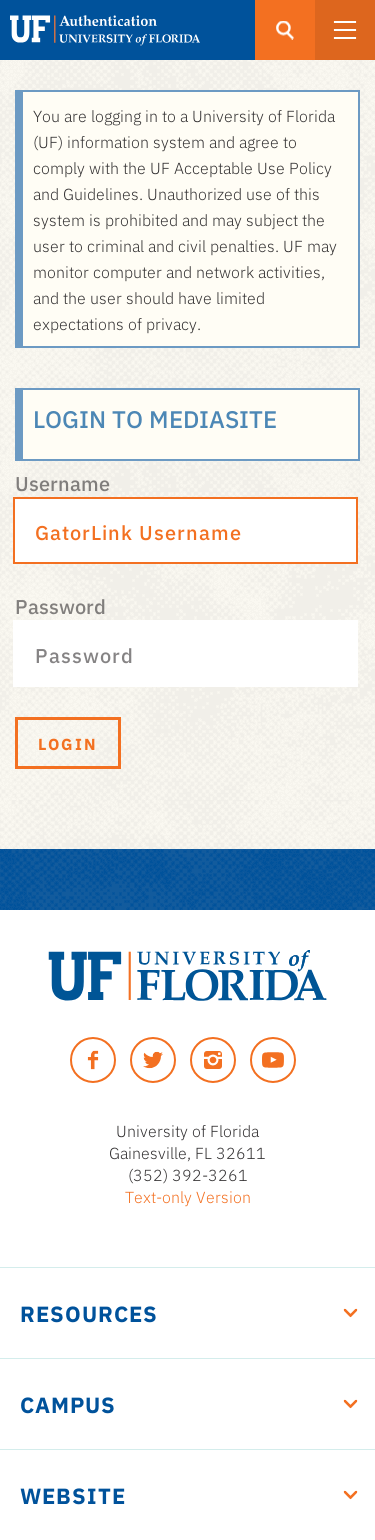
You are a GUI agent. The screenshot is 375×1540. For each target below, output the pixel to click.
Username (62, 482)
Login (68, 743)
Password (60, 605)
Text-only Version (188, 1196)
